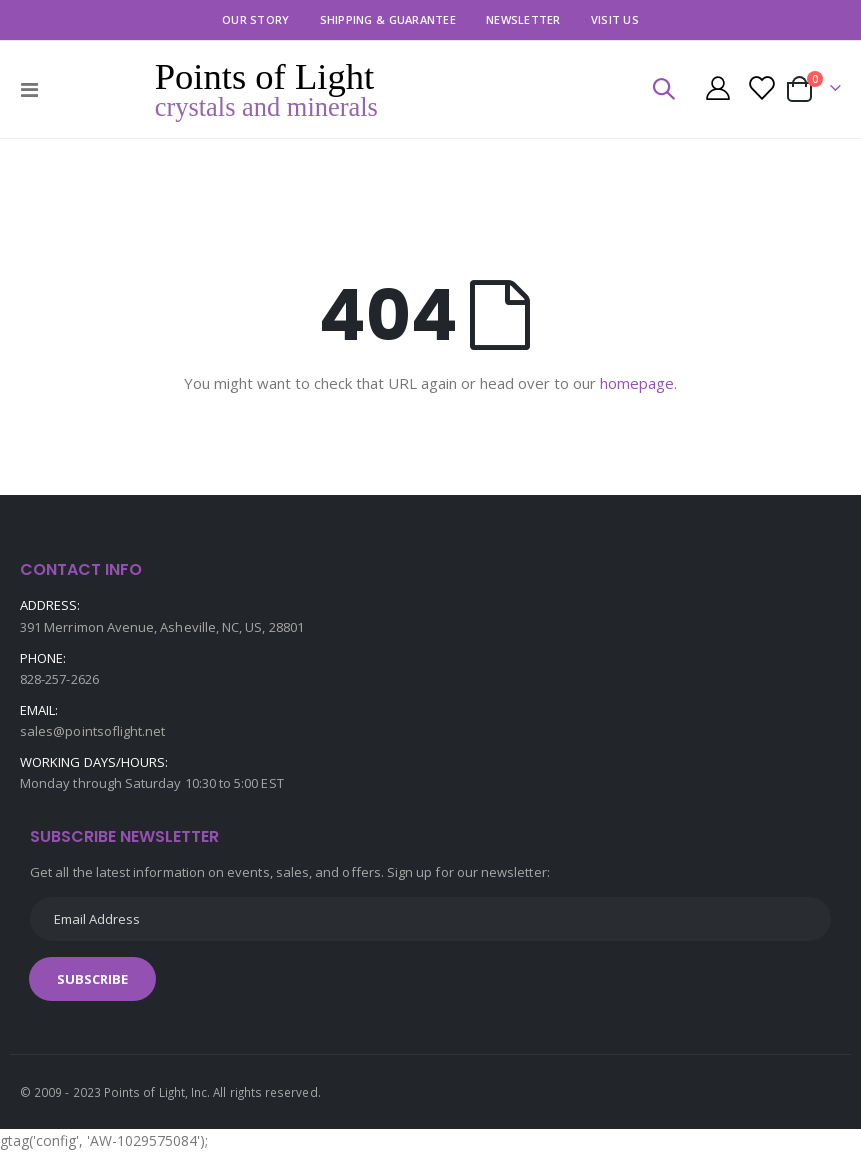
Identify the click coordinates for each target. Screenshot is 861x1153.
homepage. (638, 383)
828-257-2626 (59, 679)
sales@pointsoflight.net (93, 731)
